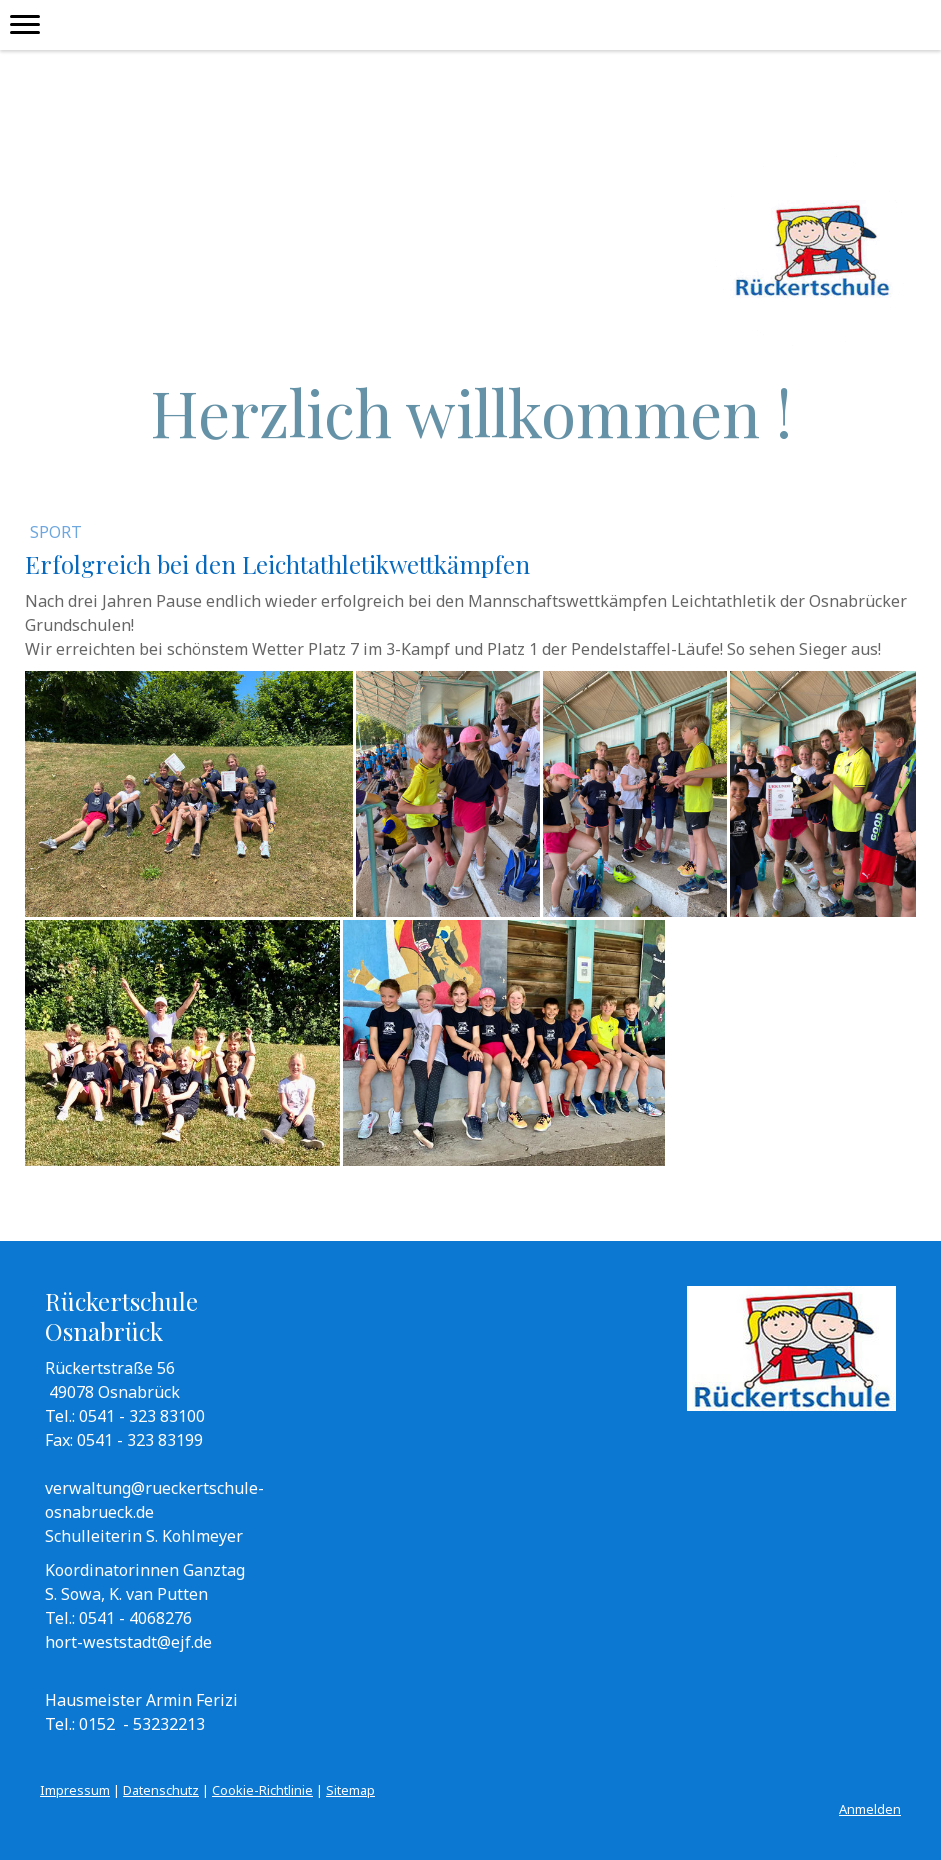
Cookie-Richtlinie (262, 1790)
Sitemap (350, 1790)
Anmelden (870, 1809)
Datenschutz (161, 1790)
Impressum (75, 1790)
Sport (56, 532)
